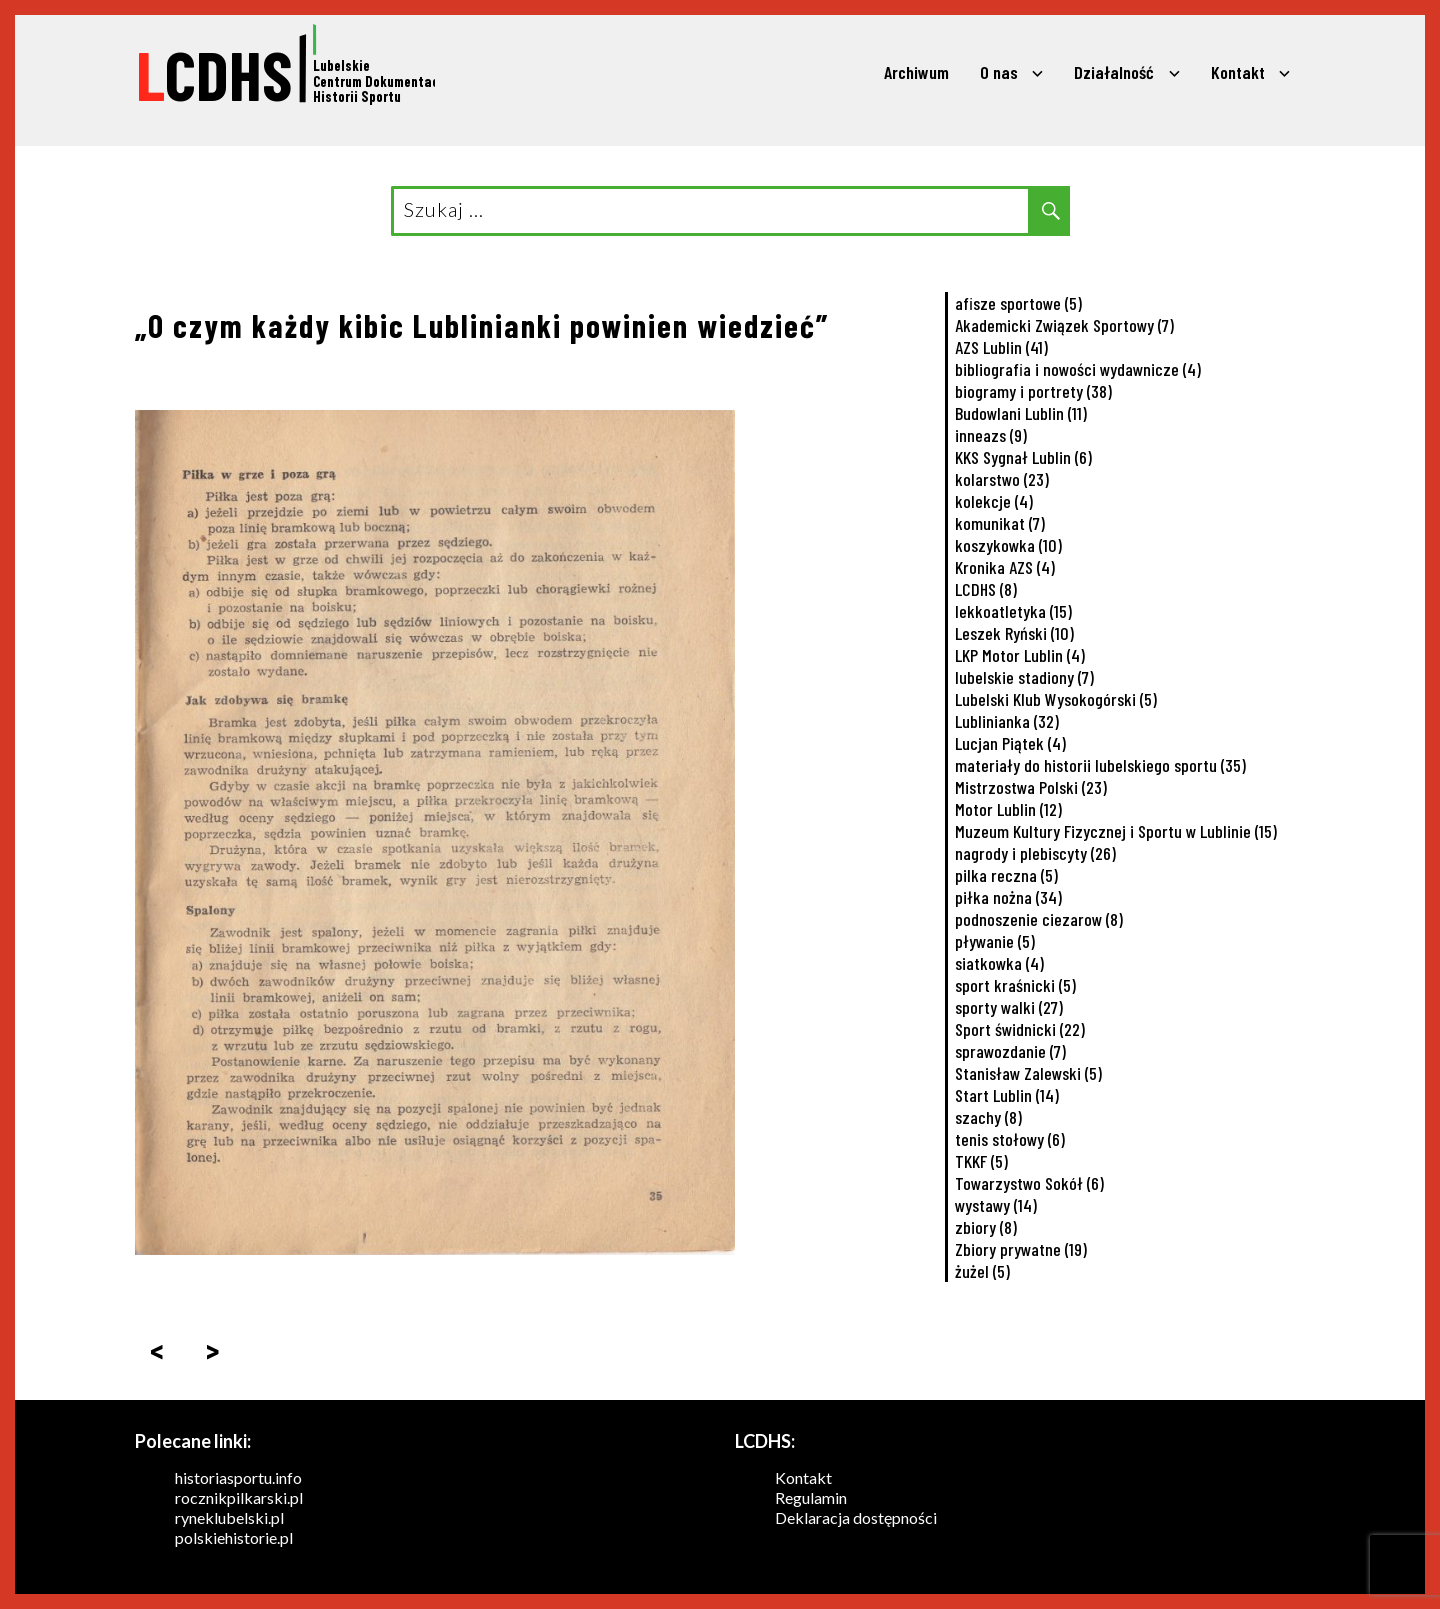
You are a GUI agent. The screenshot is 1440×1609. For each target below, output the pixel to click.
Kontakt (1238, 72)
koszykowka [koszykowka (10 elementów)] (1008, 545)
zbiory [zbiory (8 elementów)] (986, 1227)
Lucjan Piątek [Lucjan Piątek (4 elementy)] (1010, 743)
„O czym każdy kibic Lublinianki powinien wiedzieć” (482, 325)
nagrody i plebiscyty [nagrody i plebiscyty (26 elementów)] (1035, 853)
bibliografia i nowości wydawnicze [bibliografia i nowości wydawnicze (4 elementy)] (1078, 369)
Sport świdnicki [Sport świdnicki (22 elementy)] (1020, 1029)
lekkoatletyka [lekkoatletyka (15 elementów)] (1013, 611)
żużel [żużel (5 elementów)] (982, 1271)
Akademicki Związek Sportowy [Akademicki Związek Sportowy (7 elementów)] (1064, 325)
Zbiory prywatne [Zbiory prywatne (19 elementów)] (1021, 1249)
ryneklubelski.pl (229, 1517)
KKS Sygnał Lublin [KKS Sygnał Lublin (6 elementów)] (1023, 457)
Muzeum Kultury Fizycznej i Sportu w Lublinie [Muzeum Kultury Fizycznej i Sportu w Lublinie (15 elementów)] (1116, 831)
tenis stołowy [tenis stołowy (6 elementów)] (1010, 1139)
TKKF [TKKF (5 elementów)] (981, 1161)
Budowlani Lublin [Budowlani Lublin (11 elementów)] (1021, 413)
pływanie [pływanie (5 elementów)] (995, 941)
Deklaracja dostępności (856, 1517)
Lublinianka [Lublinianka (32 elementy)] (1007, 721)
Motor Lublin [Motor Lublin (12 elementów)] (1008, 809)
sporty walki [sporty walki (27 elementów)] (1009, 1007)
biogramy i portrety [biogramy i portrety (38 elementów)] (1033, 391)
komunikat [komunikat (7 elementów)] (1000, 523)
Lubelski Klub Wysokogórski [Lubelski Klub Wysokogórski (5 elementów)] (1056, 699)
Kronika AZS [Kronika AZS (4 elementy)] (1005, 567)
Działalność (1114, 72)
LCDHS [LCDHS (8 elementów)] (986, 589)
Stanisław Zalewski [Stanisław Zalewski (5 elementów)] (1028, 1073)
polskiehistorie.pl (234, 1537)
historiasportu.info (238, 1477)
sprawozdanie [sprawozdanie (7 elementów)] (1010, 1051)
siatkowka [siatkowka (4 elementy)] (999, 963)
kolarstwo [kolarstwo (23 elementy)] (1002, 479)
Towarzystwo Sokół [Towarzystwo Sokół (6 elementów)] (1029, 1183)
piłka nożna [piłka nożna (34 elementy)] (1008, 897)
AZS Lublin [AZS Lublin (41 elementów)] (1001, 347)
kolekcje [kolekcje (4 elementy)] (994, 501)
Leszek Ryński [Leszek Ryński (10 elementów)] (1014, 633)
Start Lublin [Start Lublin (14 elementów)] (1007, 1095)
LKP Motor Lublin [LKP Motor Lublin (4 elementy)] (1020, 655)
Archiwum (916, 72)
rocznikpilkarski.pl (239, 1497)
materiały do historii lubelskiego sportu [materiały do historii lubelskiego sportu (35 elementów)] (1100, 765)
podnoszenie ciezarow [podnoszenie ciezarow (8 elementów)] (1039, 919)
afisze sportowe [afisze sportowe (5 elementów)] (1018, 303)
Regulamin (811, 1497)
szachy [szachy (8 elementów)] (988, 1117)
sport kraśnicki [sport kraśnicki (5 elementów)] (1015, 985)
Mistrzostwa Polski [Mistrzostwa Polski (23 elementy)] (1031, 787)
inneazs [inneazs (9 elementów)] (991, 435)
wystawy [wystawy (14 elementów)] (996, 1205)
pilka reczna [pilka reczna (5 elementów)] (1006, 875)
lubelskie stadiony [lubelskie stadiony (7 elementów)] (1024, 677)
